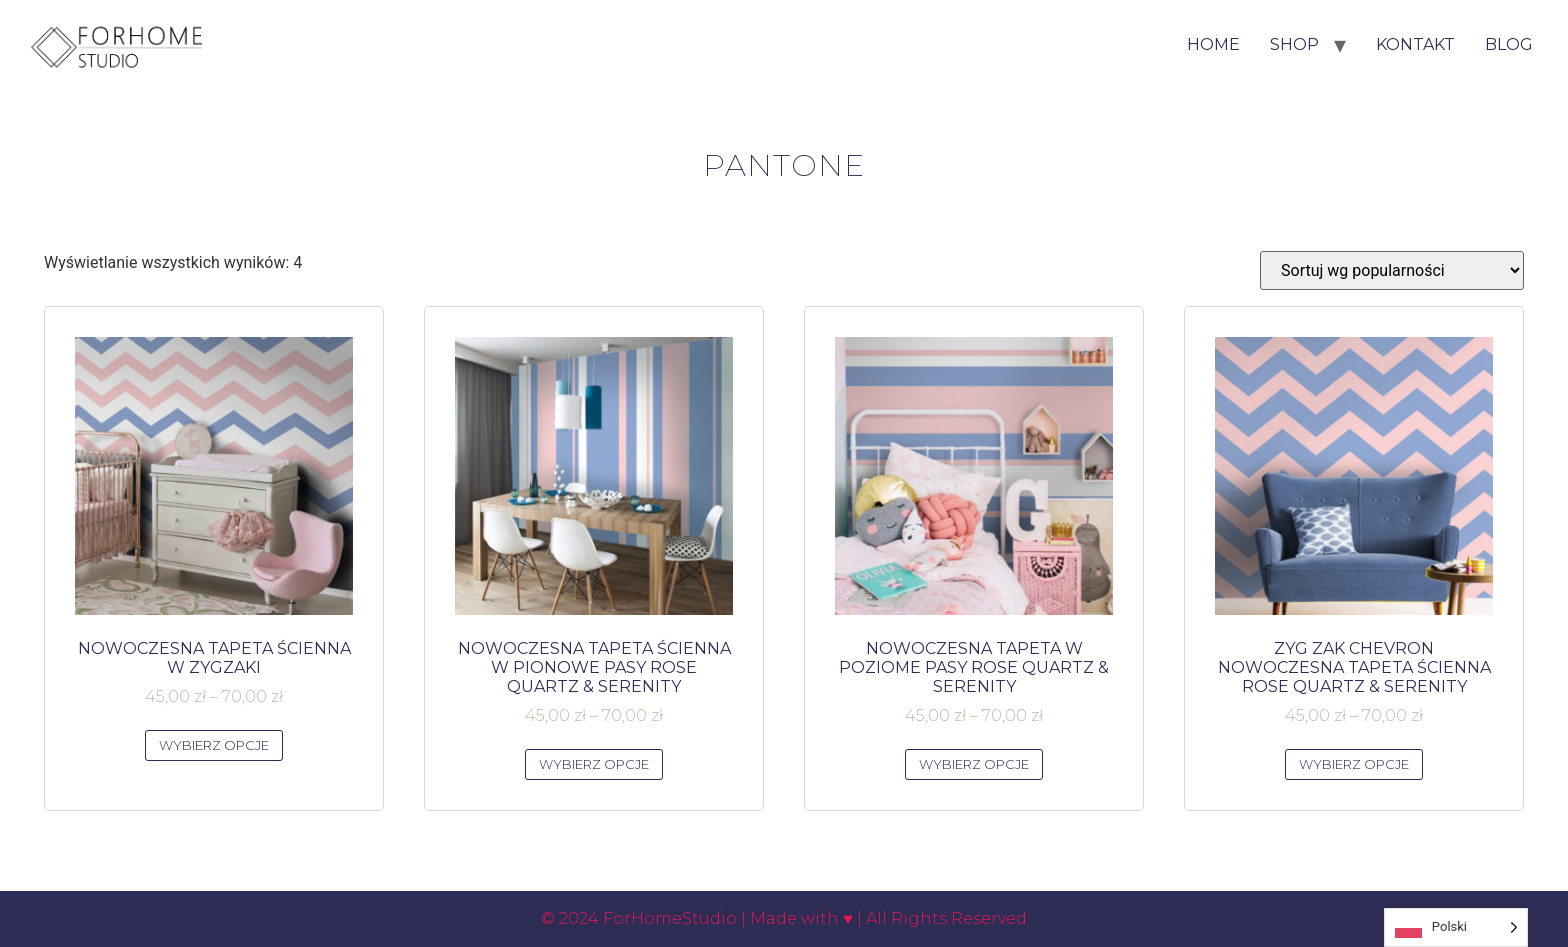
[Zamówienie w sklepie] (1392, 270)
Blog (1509, 44)
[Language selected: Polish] (1456, 927)
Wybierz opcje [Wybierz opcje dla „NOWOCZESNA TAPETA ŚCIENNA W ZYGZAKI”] (214, 745)
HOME (1213, 44)
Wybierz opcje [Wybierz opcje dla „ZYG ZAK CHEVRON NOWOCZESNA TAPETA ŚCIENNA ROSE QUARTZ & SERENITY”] (1354, 764)
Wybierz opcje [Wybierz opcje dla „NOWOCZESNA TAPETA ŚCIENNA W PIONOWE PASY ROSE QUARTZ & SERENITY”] (594, 764)
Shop (1294, 44)
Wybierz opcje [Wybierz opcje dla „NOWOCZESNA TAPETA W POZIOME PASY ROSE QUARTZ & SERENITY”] (974, 764)
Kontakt (1415, 44)
